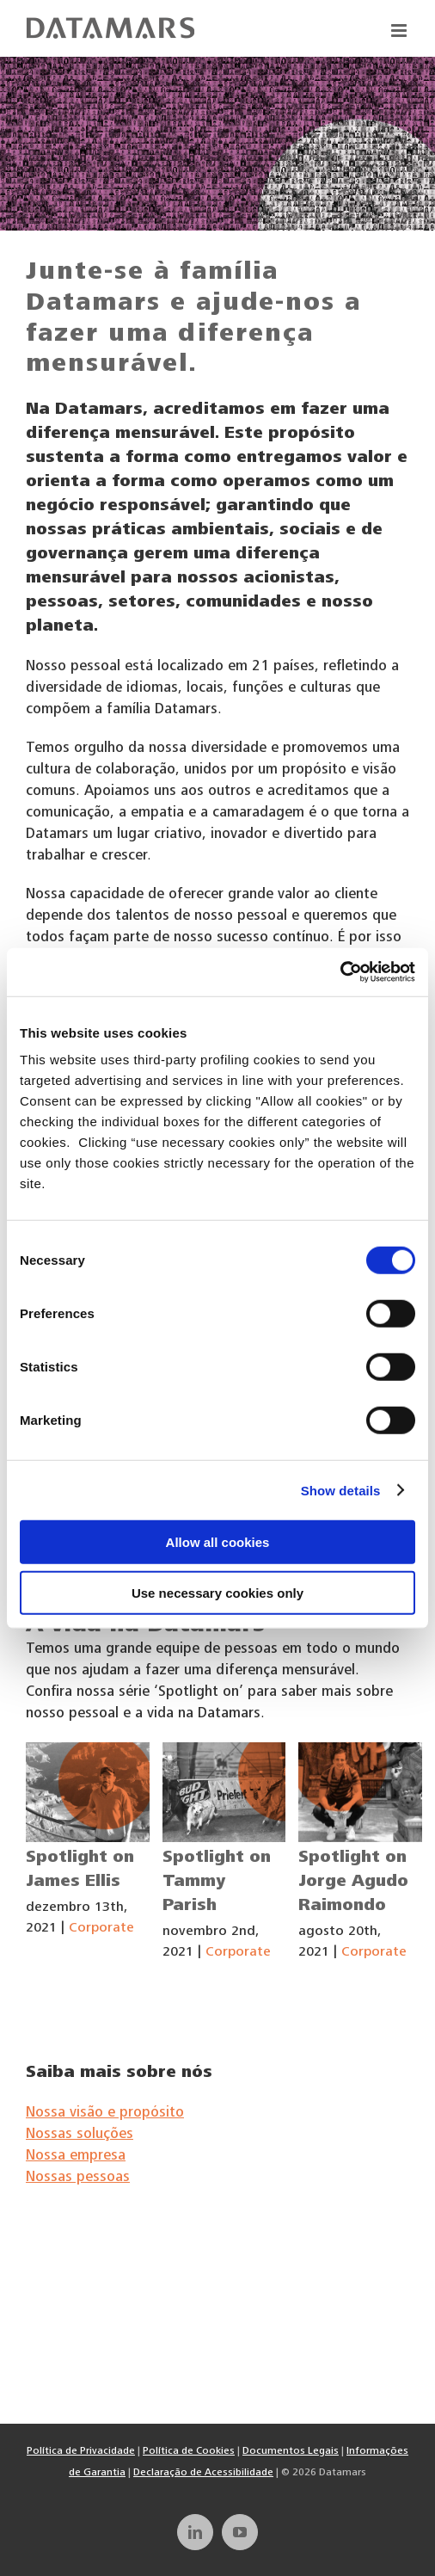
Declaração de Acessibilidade (203, 2473)
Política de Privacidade (81, 2451)
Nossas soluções (79, 2135)
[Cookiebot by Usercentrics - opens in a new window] (340, 972)
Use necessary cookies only (217, 1592)
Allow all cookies (218, 1542)
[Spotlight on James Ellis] (88, 1792)
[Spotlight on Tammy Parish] (224, 1792)
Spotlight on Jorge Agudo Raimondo (353, 1882)
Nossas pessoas (78, 2178)
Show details (341, 1489)
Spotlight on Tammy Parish (216, 1882)
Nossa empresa (76, 2156)
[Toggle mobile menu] (400, 31)
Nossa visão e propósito (105, 2113)
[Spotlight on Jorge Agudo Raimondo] (360, 1792)
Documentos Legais (290, 2451)
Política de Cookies (189, 2451)
